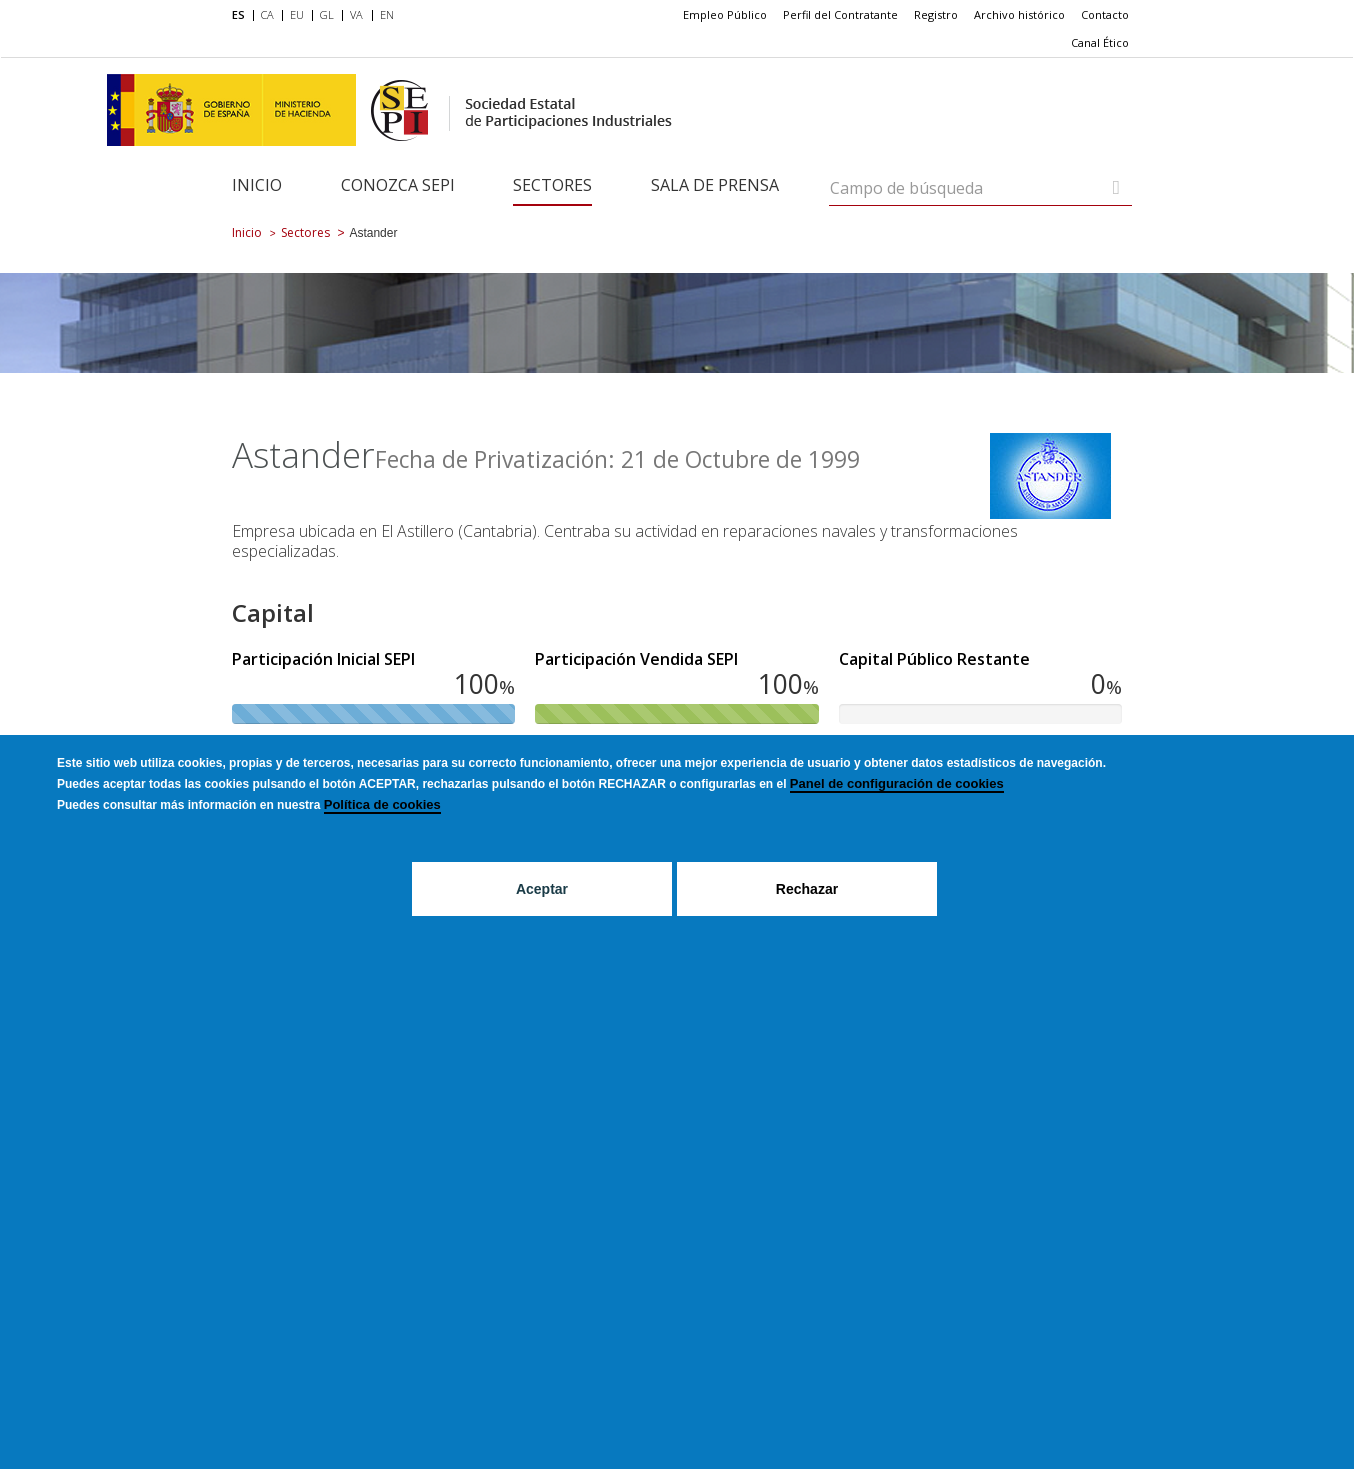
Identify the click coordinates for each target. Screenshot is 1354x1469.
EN (387, 14)
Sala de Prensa (715, 185)
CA (267, 14)
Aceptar (542, 889)
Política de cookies (382, 804)
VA (356, 14)
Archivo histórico (1019, 14)
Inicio (257, 185)
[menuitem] (242, 16)
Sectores (552, 185)
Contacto (1105, 14)
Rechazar (807, 889)
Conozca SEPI (398, 185)
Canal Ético (1100, 42)
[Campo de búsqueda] (1116, 187)
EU (297, 14)
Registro (936, 14)
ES (238, 14)
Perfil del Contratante (840, 14)
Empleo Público (725, 14)
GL (327, 14)
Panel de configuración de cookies (897, 783)
